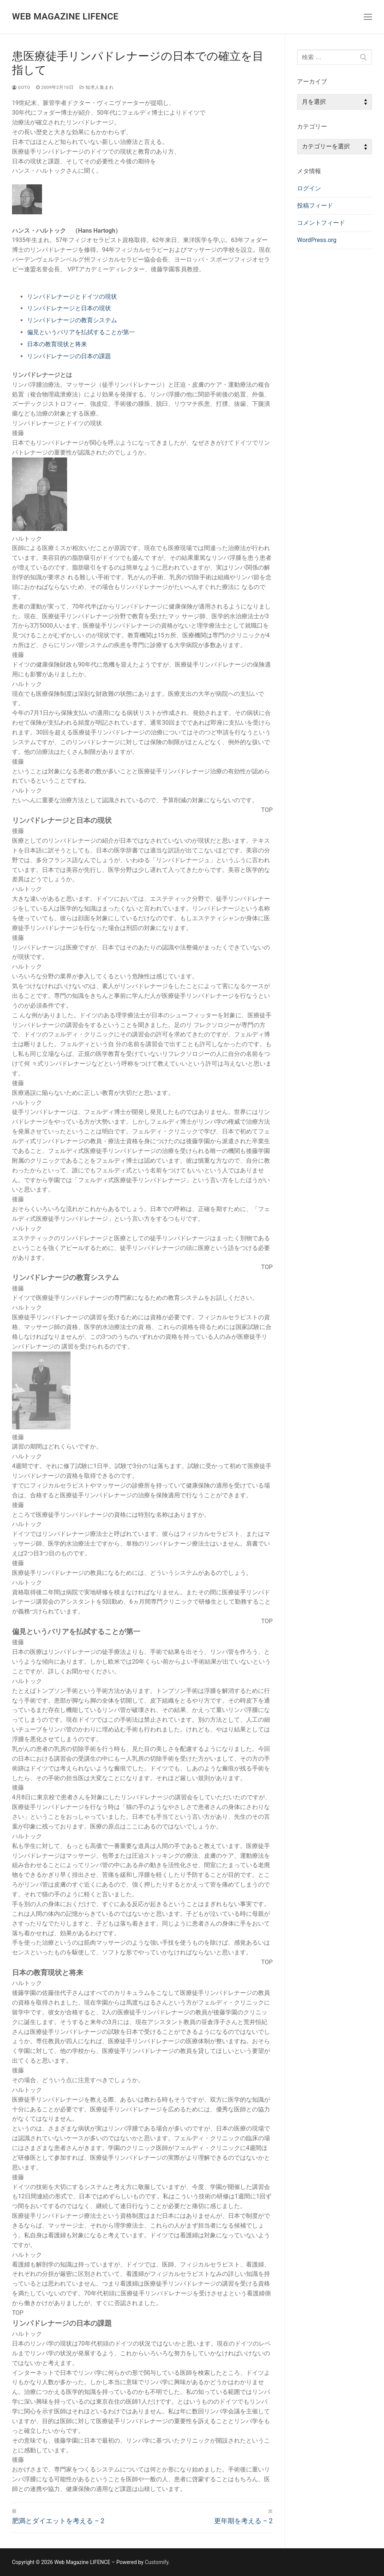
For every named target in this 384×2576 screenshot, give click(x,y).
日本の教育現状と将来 (57, 344)
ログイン (309, 188)
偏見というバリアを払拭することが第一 (81, 332)
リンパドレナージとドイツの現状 (72, 296)
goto (21, 87)
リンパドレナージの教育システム (72, 320)
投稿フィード (315, 205)
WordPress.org (316, 240)
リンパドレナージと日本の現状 (69, 308)
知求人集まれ (97, 87)
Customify (156, 2562)
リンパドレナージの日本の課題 (69, 356)
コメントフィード (321, 222)
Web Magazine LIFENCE (65, 16)
